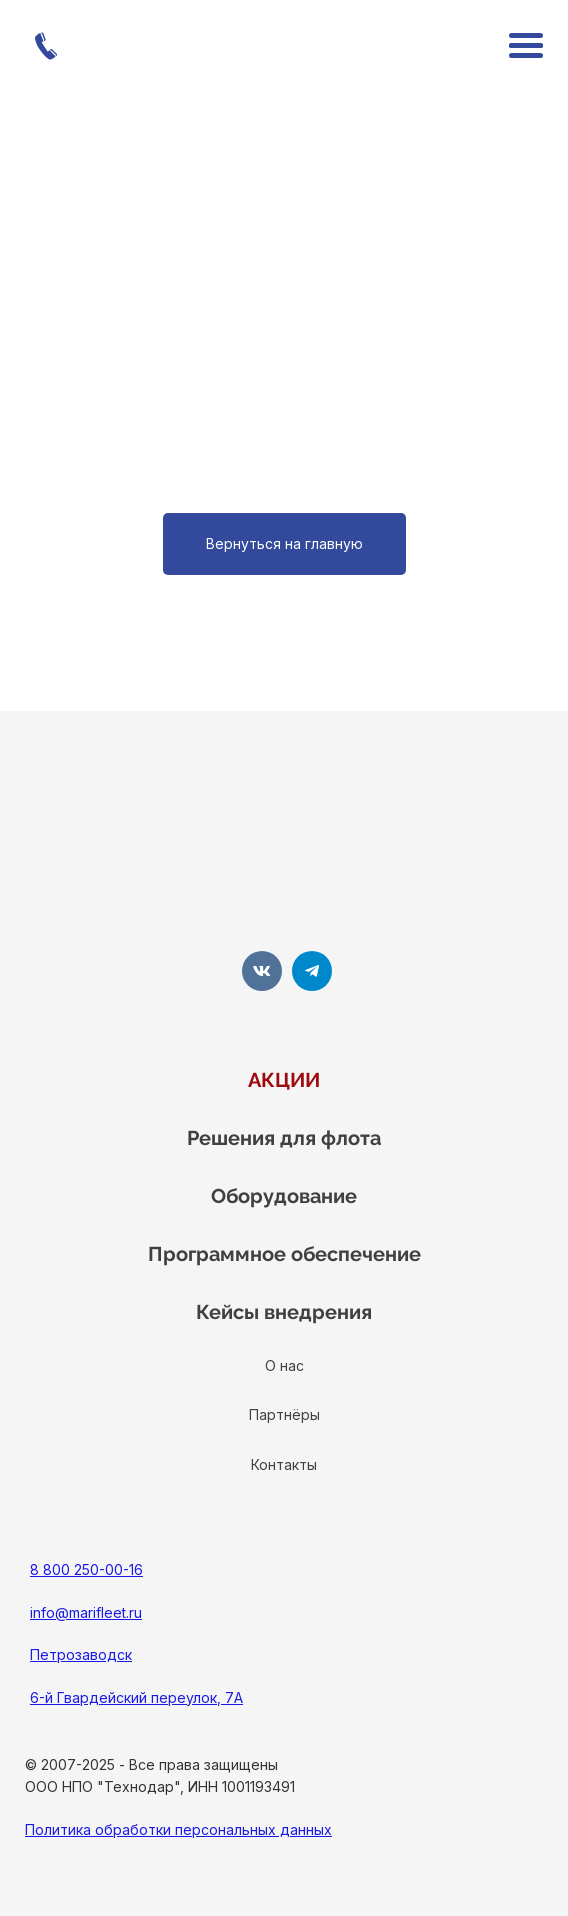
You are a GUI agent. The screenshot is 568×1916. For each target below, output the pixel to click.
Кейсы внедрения (284, 1312)
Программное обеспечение (284, 1254)
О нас (284, 1365)
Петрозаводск (81, 1654)
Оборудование (284, 1196)
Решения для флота (284, 1138)
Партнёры (284, 1414)
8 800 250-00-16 (86, 1569)
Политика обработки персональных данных (178, 1829)
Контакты (284, 1464)
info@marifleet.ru (86, 1612)
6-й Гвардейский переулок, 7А (136, 1697)
